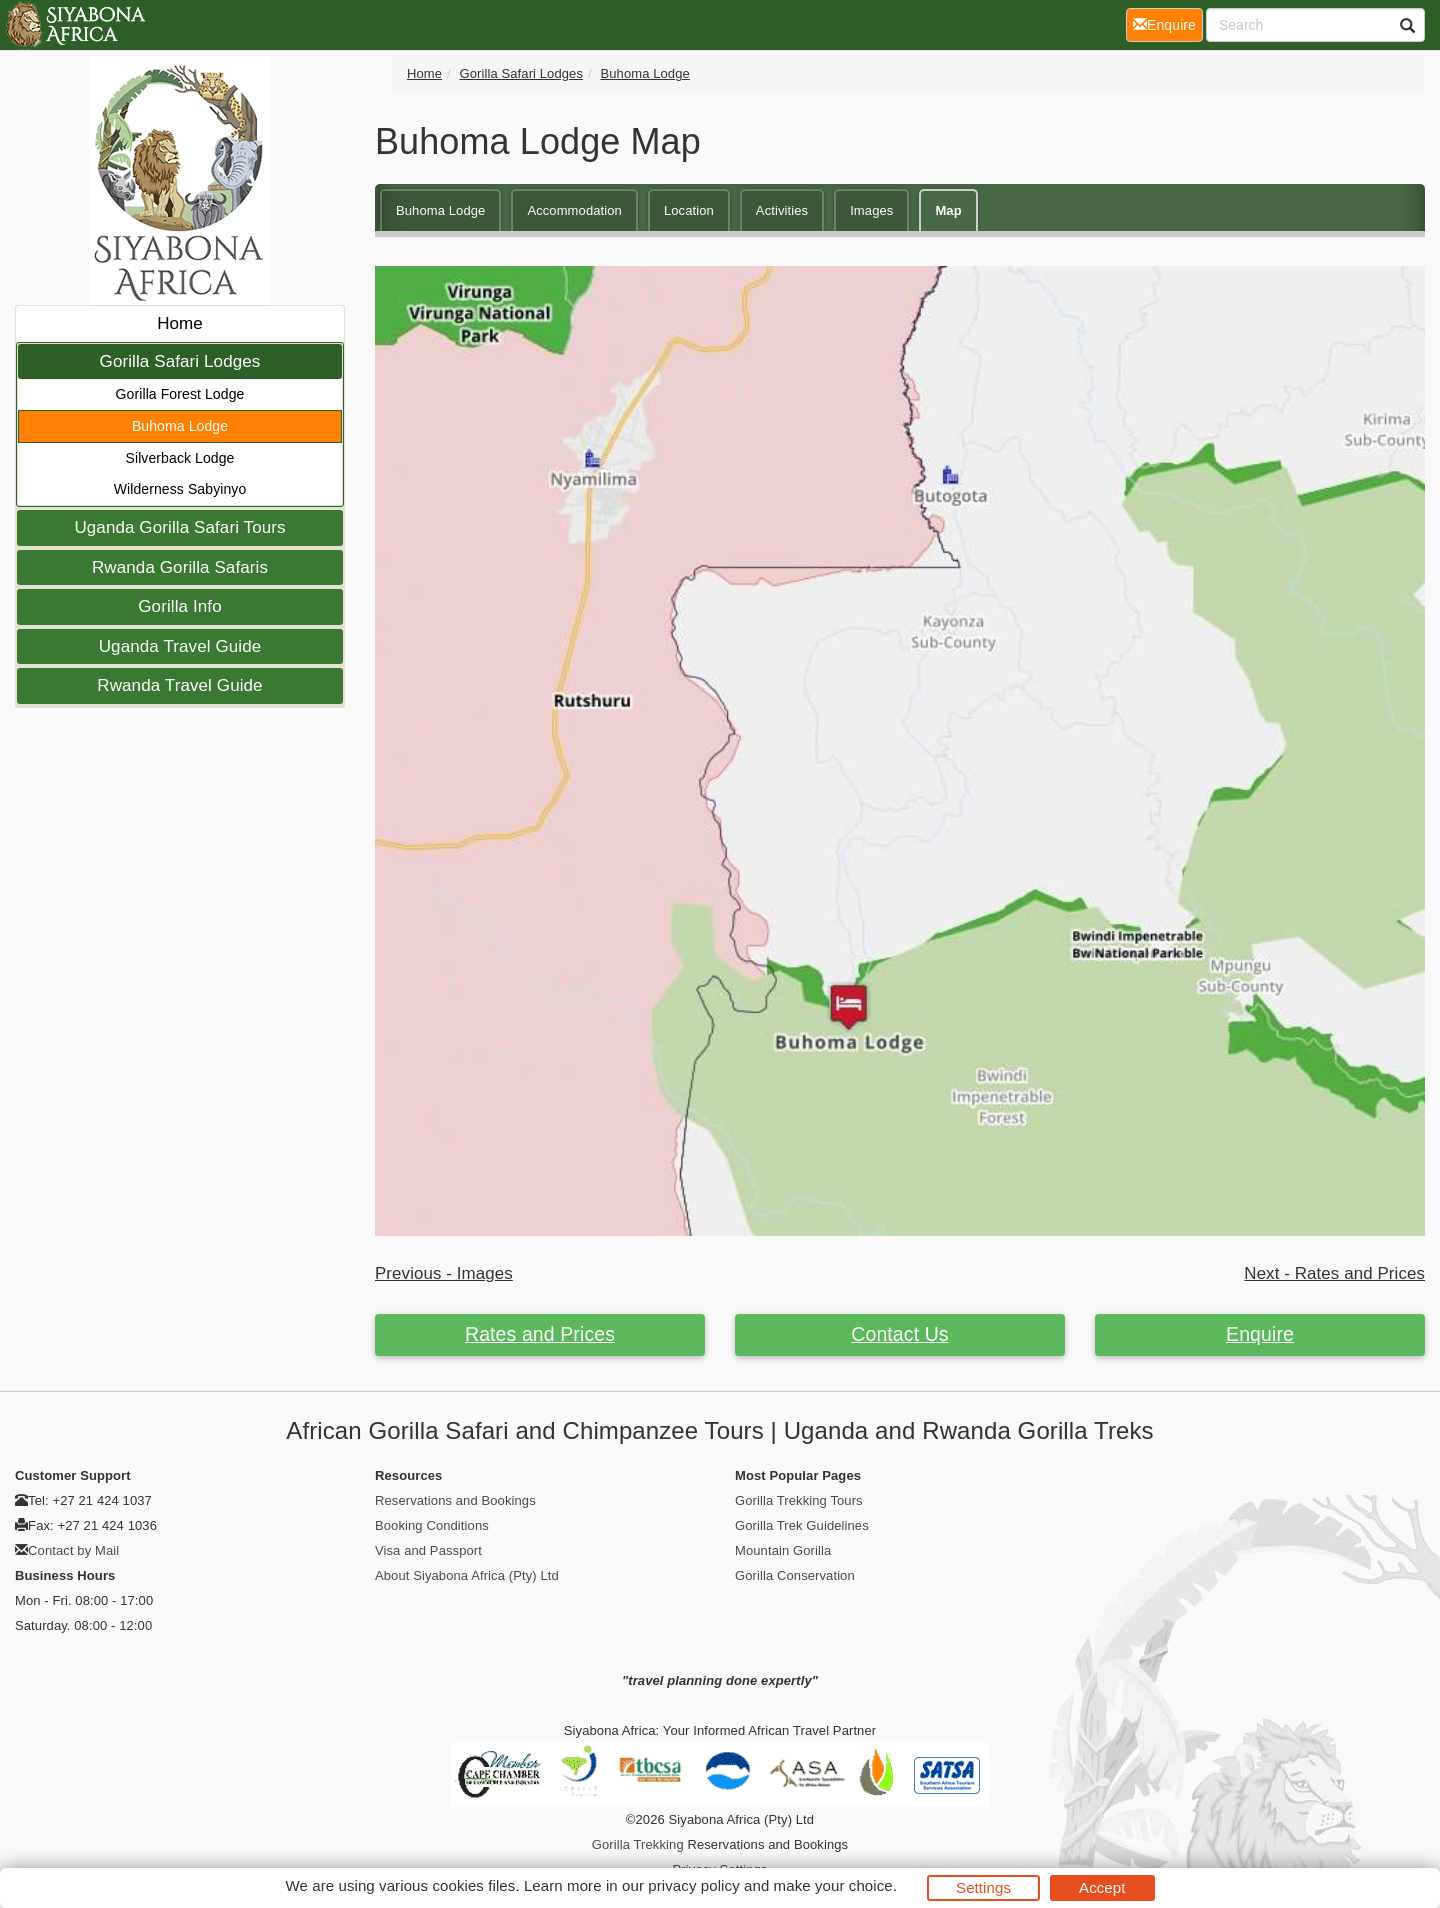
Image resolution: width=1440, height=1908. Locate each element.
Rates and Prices (540, 1334)
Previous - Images (444, 1273)
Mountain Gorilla (783, 1550)
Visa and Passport (428, 1550)
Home (180, 323)
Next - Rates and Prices (1334, 1273)
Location (689, 210)
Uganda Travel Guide (180, 646)
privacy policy (693, 1885)
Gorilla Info (179, 606)
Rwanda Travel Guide (179, 685)
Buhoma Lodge (180, 426)
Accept (1102, 1887)
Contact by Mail (73, 1550)
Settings (983, 1887)
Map (948, 210)
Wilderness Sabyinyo (180, 489)
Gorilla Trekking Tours (799, 1500)
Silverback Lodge (180, 458)
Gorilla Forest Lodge (180, 394)
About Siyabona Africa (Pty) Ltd (467, 1575)
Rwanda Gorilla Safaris (180, 567)
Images (871, 210)
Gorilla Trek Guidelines (802, 1525)
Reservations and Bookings (455, 1500)
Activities (782, 210)
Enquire (1260, 1334)
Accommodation (574, 210)
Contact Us (899, 1334)
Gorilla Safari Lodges (180, 361)
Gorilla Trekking (638, 1844)
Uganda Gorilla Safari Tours (179, 527)
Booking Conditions (432, 1525)
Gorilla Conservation (795, 1575)
